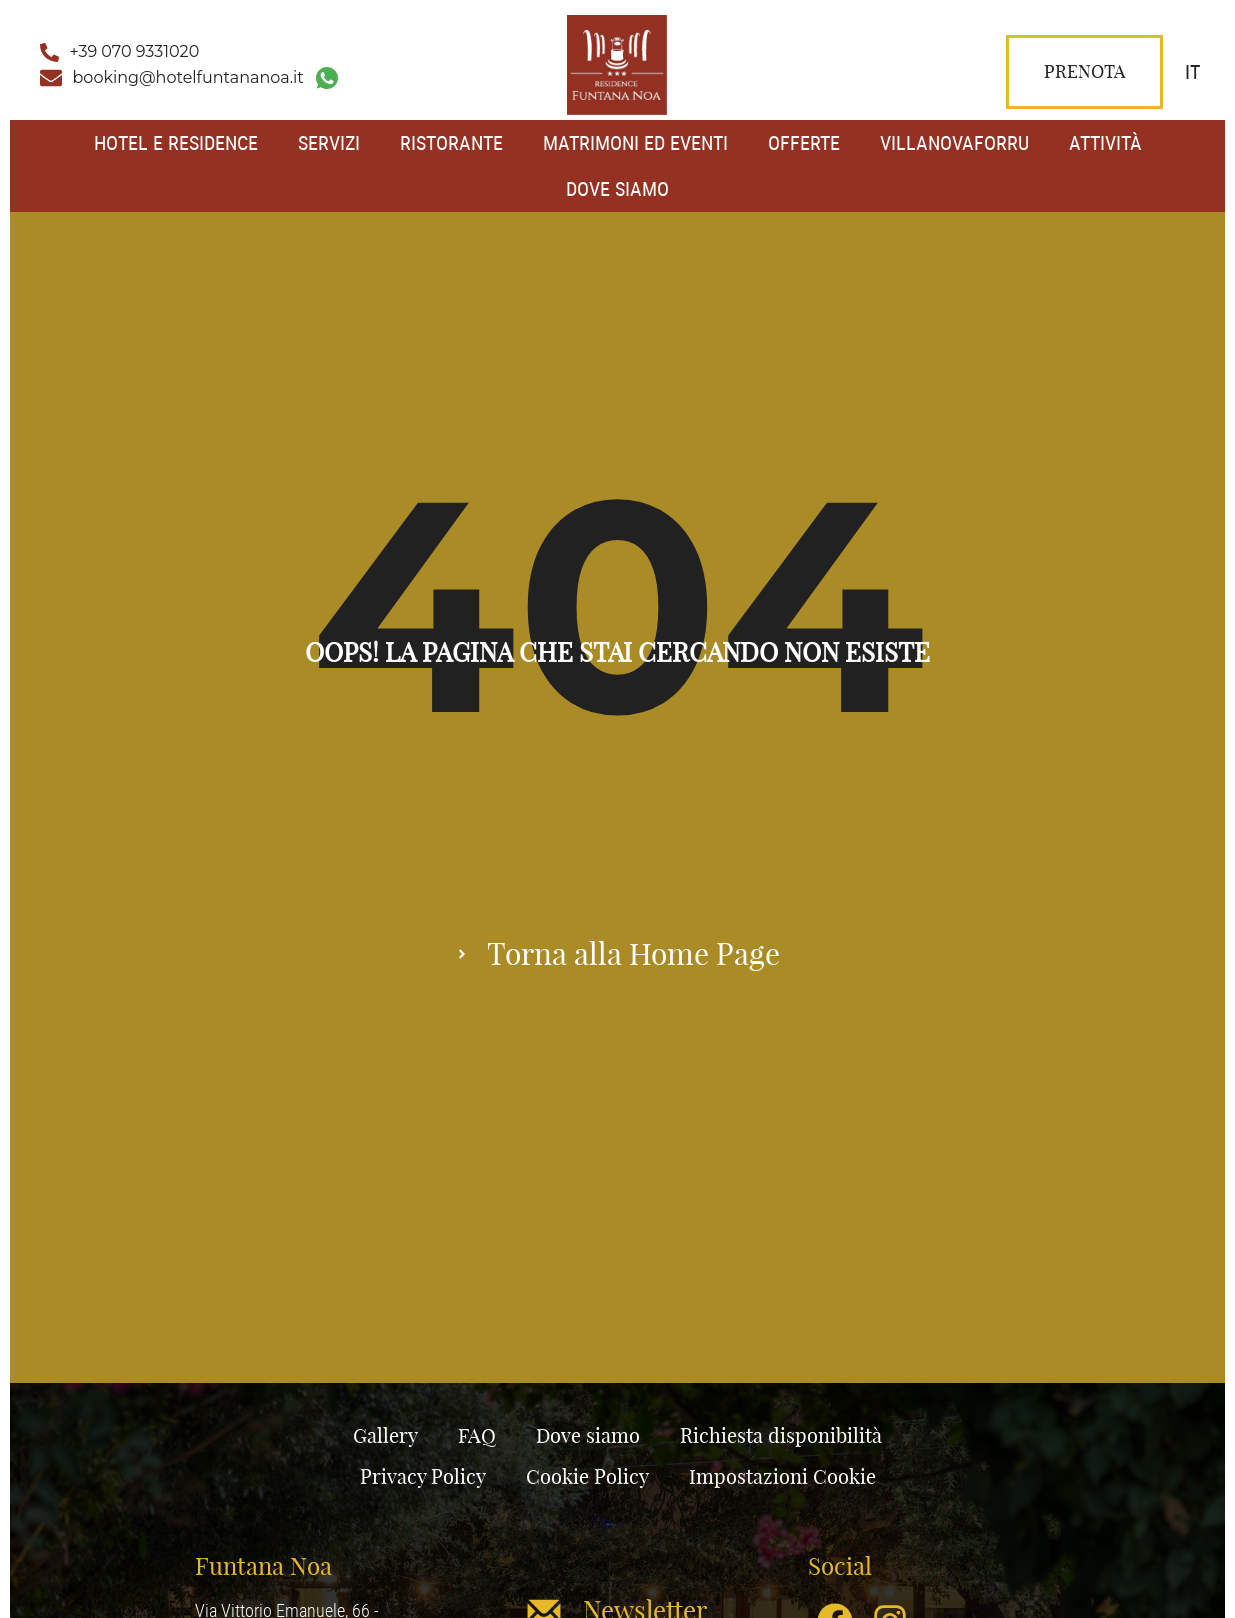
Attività (1105, 142)
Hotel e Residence (176, 142)
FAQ (477, 1435)
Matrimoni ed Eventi (635, 142)
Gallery (385, 1435)
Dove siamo (617, 188)
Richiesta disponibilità (781, 1435)
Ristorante (451, 142)
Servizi (329, 142)
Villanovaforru (954, 142)
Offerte (804, 142)
